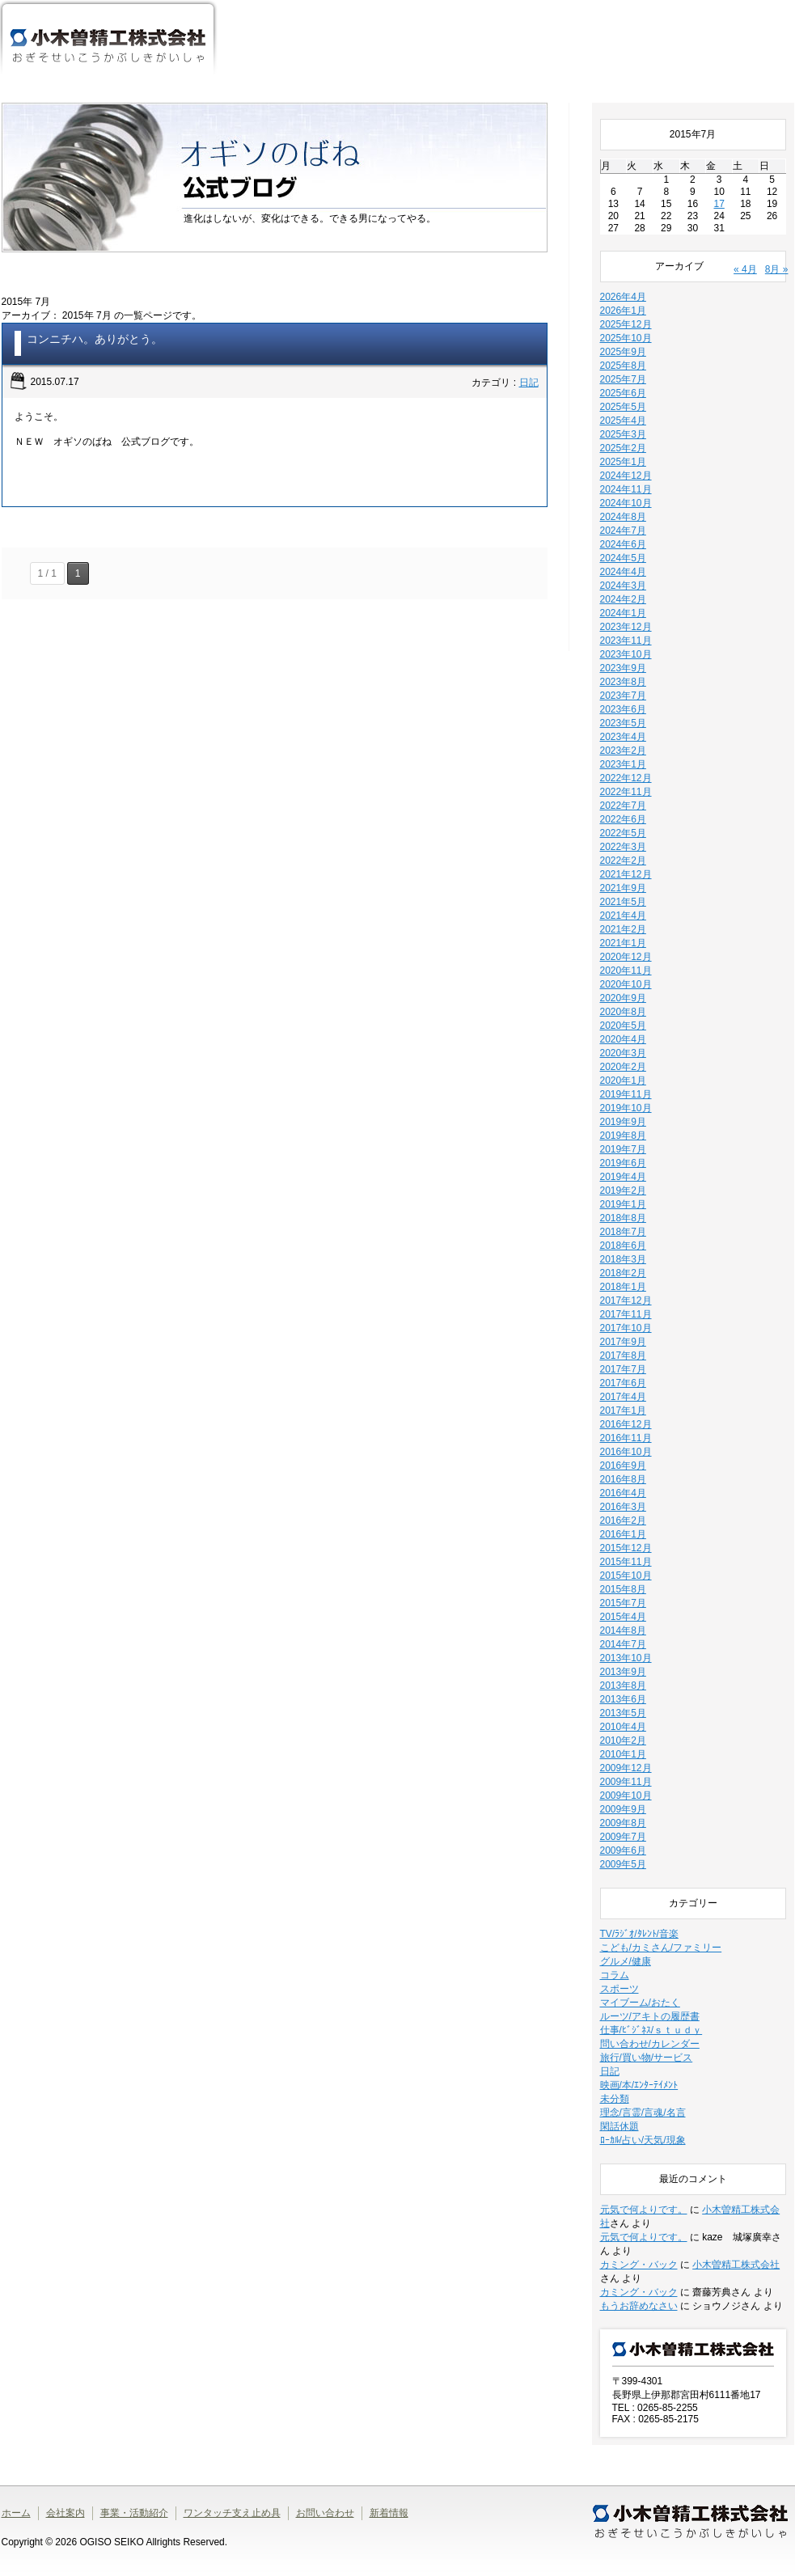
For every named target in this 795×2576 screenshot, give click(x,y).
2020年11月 (626, 970)
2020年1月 (623, 1080)
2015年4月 (623, 1616)
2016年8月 (623, 1479)
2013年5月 (623, 1713)
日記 (529, 382)
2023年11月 (626, 640)
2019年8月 (623, 1135)
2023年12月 (626, 626)
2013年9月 (623, 1671)
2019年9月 (623, 1121)
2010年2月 (623, 1740)
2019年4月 (623, 1176)
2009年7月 (623, 1836)
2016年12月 (626, 1424)
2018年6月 (623, 1245)
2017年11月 (626, 1314)
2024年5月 (623, 558)
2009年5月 (623, 1864)
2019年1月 (623, 1204)
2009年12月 (626, 1768)
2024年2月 (623, 599)
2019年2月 (623, 1190)
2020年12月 (626, 956)
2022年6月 (623, 819)
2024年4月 (623, 571)
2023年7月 (623, 695)
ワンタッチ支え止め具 (607, 53)
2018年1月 (623, 1286)
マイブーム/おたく (640, 2002)
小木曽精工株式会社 (736, 2264)
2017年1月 (623, 1410)
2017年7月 (623, 1369)
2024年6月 (623, 544)
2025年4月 (623, 420)
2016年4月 (623, 1493)
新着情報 (389, 2513)
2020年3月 (623, 1053)
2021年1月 (623, 943)
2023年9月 (623, 668)
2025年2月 (623, 448)
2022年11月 (626, 791)
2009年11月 (626, 1781)
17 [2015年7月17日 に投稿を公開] (718, 203)
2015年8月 (623, 1589)
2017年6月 (623, 1383)
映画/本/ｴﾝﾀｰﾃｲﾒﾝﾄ (639, 2085)
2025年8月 (623, 365)
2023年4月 (623, 736)
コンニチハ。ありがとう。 (95, 338)
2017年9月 (623, 1341)
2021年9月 (623, 888)
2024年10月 (626, 503)
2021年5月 (623, 901)
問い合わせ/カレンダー (650, 2043)
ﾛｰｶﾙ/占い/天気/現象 (643, 2140)
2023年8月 (623, 681)
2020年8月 (623, 1011)
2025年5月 (623, 406)
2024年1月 (623, 613)
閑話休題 (619, 2126)
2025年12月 (626, 324)
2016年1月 (623, 1534)
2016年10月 (626, 1451)
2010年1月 (623, 1754)
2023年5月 (623, 723)
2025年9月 (623, 351)
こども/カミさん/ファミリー (661, 1947)
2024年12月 (626, 475)
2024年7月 (623, 530)
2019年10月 (626, 1108)
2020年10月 (626, 984)
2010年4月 (623, 1726)
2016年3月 (623, 1506)
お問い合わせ (325, 2513)
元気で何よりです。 (643, 2209)
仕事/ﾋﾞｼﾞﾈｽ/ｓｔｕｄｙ (651, 2030)
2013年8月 (623, 1685)
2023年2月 (623, 750)
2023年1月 (623, 764)
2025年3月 (623, 434)
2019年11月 (626, 1094)
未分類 (614, 2098)
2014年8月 (623, 1630)
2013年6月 (623, 1699)
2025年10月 (626, 338)
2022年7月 (623, 805)
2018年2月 (623, 1273)
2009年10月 (626, 1795)
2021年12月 (626, 874)
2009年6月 (623, 1850)
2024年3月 (623, 585)
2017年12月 (626, 1300)
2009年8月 (623, 1823)
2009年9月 (623, 1809)
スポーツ (619, 1988)
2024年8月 (623, 516)
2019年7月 (623, 1149)
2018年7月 (623, 1231)
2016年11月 (626, 1438)
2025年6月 (623, 393)
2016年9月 (623, 1465)
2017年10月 (626, 1328)
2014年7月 (623, 1644)
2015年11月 (626, 1561)
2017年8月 (623, 1355)
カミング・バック (639, 2264)
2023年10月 (626, 654)
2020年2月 (623, 1066)
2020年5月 (623, 1025)
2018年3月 (623, 1259)
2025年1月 (623, 461)
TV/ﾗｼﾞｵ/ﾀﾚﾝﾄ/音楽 (639, 1933)
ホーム (256, 53)
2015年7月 (623, 1603)
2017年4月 (623, 1396)
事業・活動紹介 (478, 53)
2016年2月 (623, 1520)
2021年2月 (623, 929)
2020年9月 (623, 998)
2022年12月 (626, 778)
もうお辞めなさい (639, 2306)
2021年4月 (623, 915)
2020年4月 (623, 1039)
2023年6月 (623, 709)
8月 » (777, 269)
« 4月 (745, 269)
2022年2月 (623, 860)
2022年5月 (623, 833)
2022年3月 (623, 846)
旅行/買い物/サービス (646, 2057)
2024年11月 (626, 489)
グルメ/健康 (625, 1961)
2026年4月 (623, 296)
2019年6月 (623, 1163)
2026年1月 (623, 310)
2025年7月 (623, 379)
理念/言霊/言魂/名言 (643, 2112)
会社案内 (349, 53)
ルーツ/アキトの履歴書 (650, 2016)
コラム (614, 1975)
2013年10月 (626, 1658)
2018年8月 (623, 1218)
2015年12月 (626, 1548)
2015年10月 (626, 1575)
